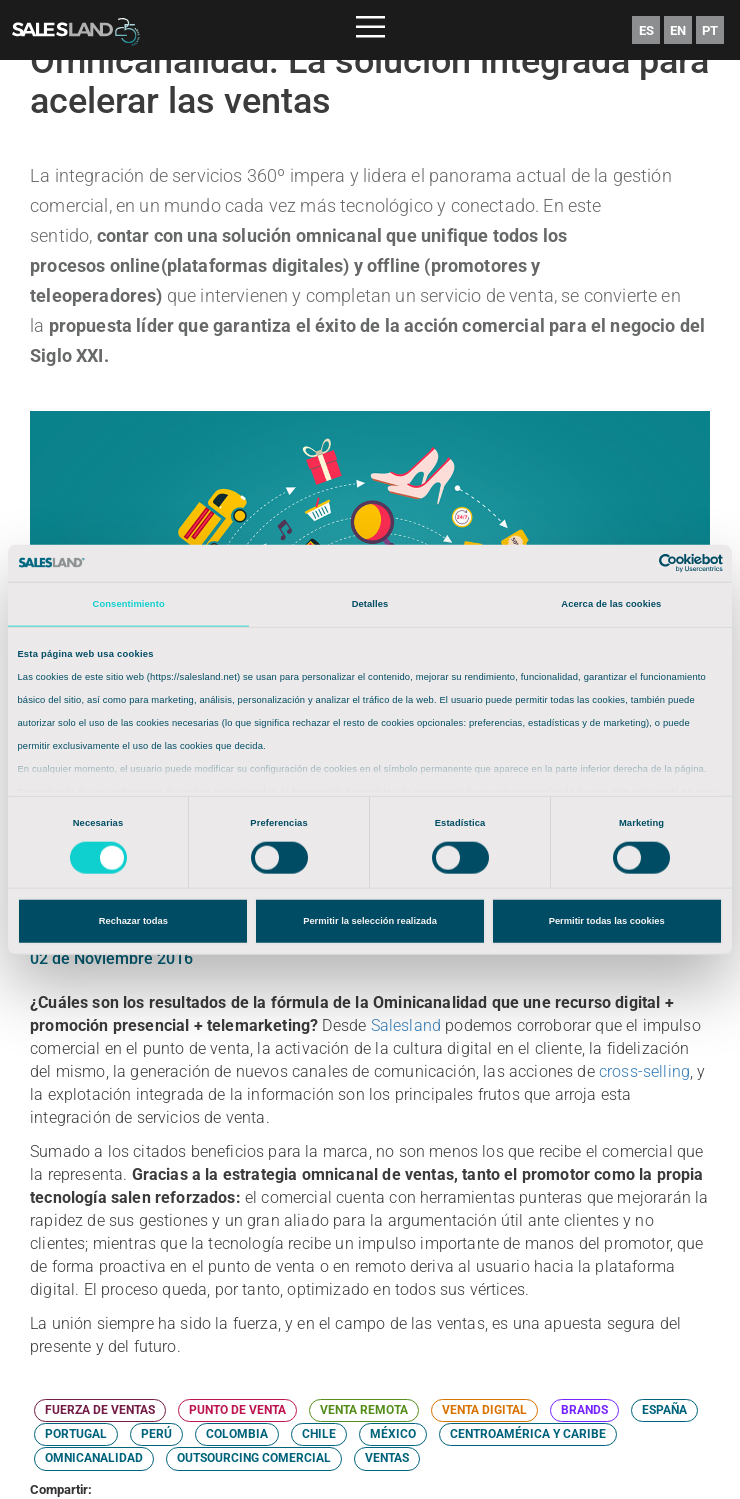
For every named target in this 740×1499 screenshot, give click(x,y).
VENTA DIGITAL (484, 1410)
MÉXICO (393, 1434)
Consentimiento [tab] (129, 604)
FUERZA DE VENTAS (100, 1410)
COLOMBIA (237, 1434)
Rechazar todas (133, 921)
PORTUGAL (76, 1434)
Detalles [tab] (370, 604)
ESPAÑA (664, 1410)
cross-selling (644, 1071)
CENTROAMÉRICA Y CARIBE (528, 1434)
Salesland (406, 1025)
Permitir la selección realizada (370, 921)
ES (646, 30)
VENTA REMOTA (364, 1410)
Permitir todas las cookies (607, 921)
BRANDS (584, 1410)
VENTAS (387, 1458)
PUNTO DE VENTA (237, 1410)
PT (710, 30)
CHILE (319, 1434)
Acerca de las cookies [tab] (611, 604)
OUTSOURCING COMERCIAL (254, 1458)
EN (678, 30)
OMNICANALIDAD (94, 1458)
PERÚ (156, 1434)
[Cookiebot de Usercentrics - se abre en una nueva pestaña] (635, 563)
